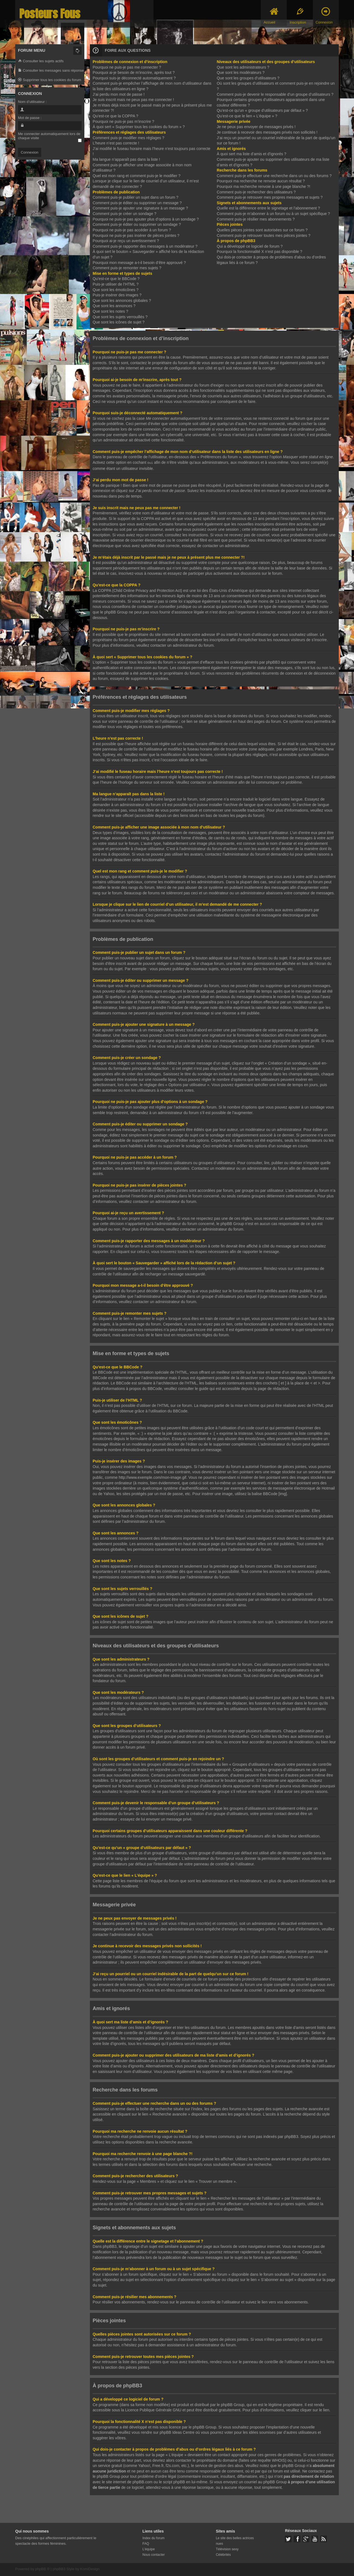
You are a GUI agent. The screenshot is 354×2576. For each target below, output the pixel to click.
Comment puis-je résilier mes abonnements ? (256, 219)
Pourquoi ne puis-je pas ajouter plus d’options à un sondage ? (146, 219)
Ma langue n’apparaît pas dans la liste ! (126, 159)
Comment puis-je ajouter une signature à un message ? (140, 208)
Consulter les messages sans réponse (51, 70)
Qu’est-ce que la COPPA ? (115, 116)
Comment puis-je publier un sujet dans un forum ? (135, 197)
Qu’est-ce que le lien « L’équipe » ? (247, 116)
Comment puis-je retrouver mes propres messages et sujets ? (270, 197)
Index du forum (153, 2537)
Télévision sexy (227, 2549)
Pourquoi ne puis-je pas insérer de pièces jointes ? (136, 235)
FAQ (145, 2543)
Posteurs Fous (49, 14)
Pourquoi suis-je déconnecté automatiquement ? (134, 78)
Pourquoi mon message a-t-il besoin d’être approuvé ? (139, 262)
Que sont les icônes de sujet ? (119, 322)
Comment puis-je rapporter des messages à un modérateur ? (145, 246)
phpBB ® (42, 2568)
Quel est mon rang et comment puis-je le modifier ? (136, 176)
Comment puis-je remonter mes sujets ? (127, 268)
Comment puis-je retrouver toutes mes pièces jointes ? (263, 235)
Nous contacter (153, 2554)
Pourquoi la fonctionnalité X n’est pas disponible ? (259, 251)
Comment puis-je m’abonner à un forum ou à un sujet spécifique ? (273, 213)
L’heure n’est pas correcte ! (116, 143)
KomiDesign (90, 2568)
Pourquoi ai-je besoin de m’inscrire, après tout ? (134, 72)
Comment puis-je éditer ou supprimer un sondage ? (137, 224)
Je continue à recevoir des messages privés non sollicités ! (267, 132)
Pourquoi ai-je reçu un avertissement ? (126, 241)
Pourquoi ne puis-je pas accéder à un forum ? (132, 230)
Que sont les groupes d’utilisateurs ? (248, 78)
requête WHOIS (271, 2460)
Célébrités (223, 2554)
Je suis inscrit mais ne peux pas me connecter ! (133, 99)
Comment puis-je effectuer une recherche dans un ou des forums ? (274, 176)
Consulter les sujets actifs (41, 61)
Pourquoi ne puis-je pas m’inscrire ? (123, 121)
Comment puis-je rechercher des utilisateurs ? (256, 192)
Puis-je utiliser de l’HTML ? (116, 284)
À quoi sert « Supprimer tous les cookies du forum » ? (139, 127)
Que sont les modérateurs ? (241, 72)
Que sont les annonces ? (114, 306)
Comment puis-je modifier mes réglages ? (128, 138)
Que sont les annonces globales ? (122, 300)
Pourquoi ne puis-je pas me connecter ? (127, 67)
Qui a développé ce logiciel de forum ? (250, 246)
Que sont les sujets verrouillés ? (120, 317)
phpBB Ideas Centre (177, 2432)
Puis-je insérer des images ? (117, 295)
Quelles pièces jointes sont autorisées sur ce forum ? (262, 230)
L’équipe (148, 2549)
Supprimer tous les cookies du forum (49, 80)
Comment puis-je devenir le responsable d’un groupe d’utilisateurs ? (275, 94)
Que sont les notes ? (110, 311)
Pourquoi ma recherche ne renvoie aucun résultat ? (261, 181)
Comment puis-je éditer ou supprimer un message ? (137, 203)
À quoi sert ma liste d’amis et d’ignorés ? (251, 154)
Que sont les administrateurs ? (243, 67)
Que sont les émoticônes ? (116, 290)
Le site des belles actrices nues (235, 2540)
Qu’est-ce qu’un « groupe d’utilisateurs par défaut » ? (262, 110)
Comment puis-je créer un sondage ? (124, 213)
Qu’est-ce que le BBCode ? (116, 278)
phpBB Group (232, 2404)
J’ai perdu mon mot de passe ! (119, 94)
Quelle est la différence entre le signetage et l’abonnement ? (268, 208)
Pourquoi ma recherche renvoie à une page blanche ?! (263, 186)
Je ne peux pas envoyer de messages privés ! (256, 127)
